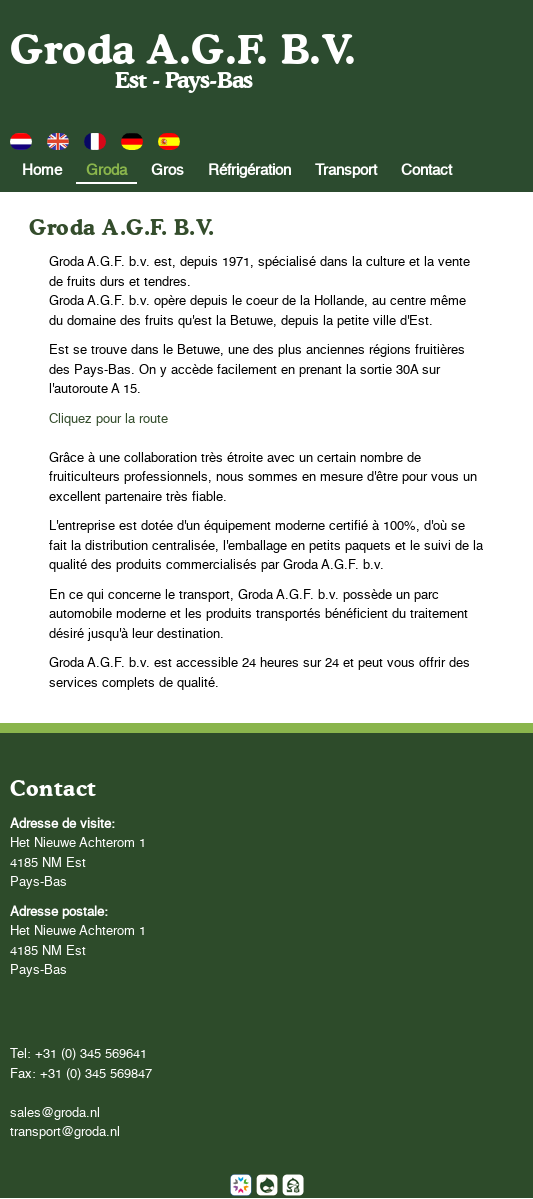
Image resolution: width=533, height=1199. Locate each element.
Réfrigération (249, 170)
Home (42, 170)
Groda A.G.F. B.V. (183, 49)
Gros (167, 170)
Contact (426, 170)
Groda (106, 170)
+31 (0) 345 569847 (96, 1074)
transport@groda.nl (65, 1132)
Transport (346, 170)
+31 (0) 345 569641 (91, 1054)
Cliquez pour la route (108, 419)
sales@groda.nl (55, 1113)
